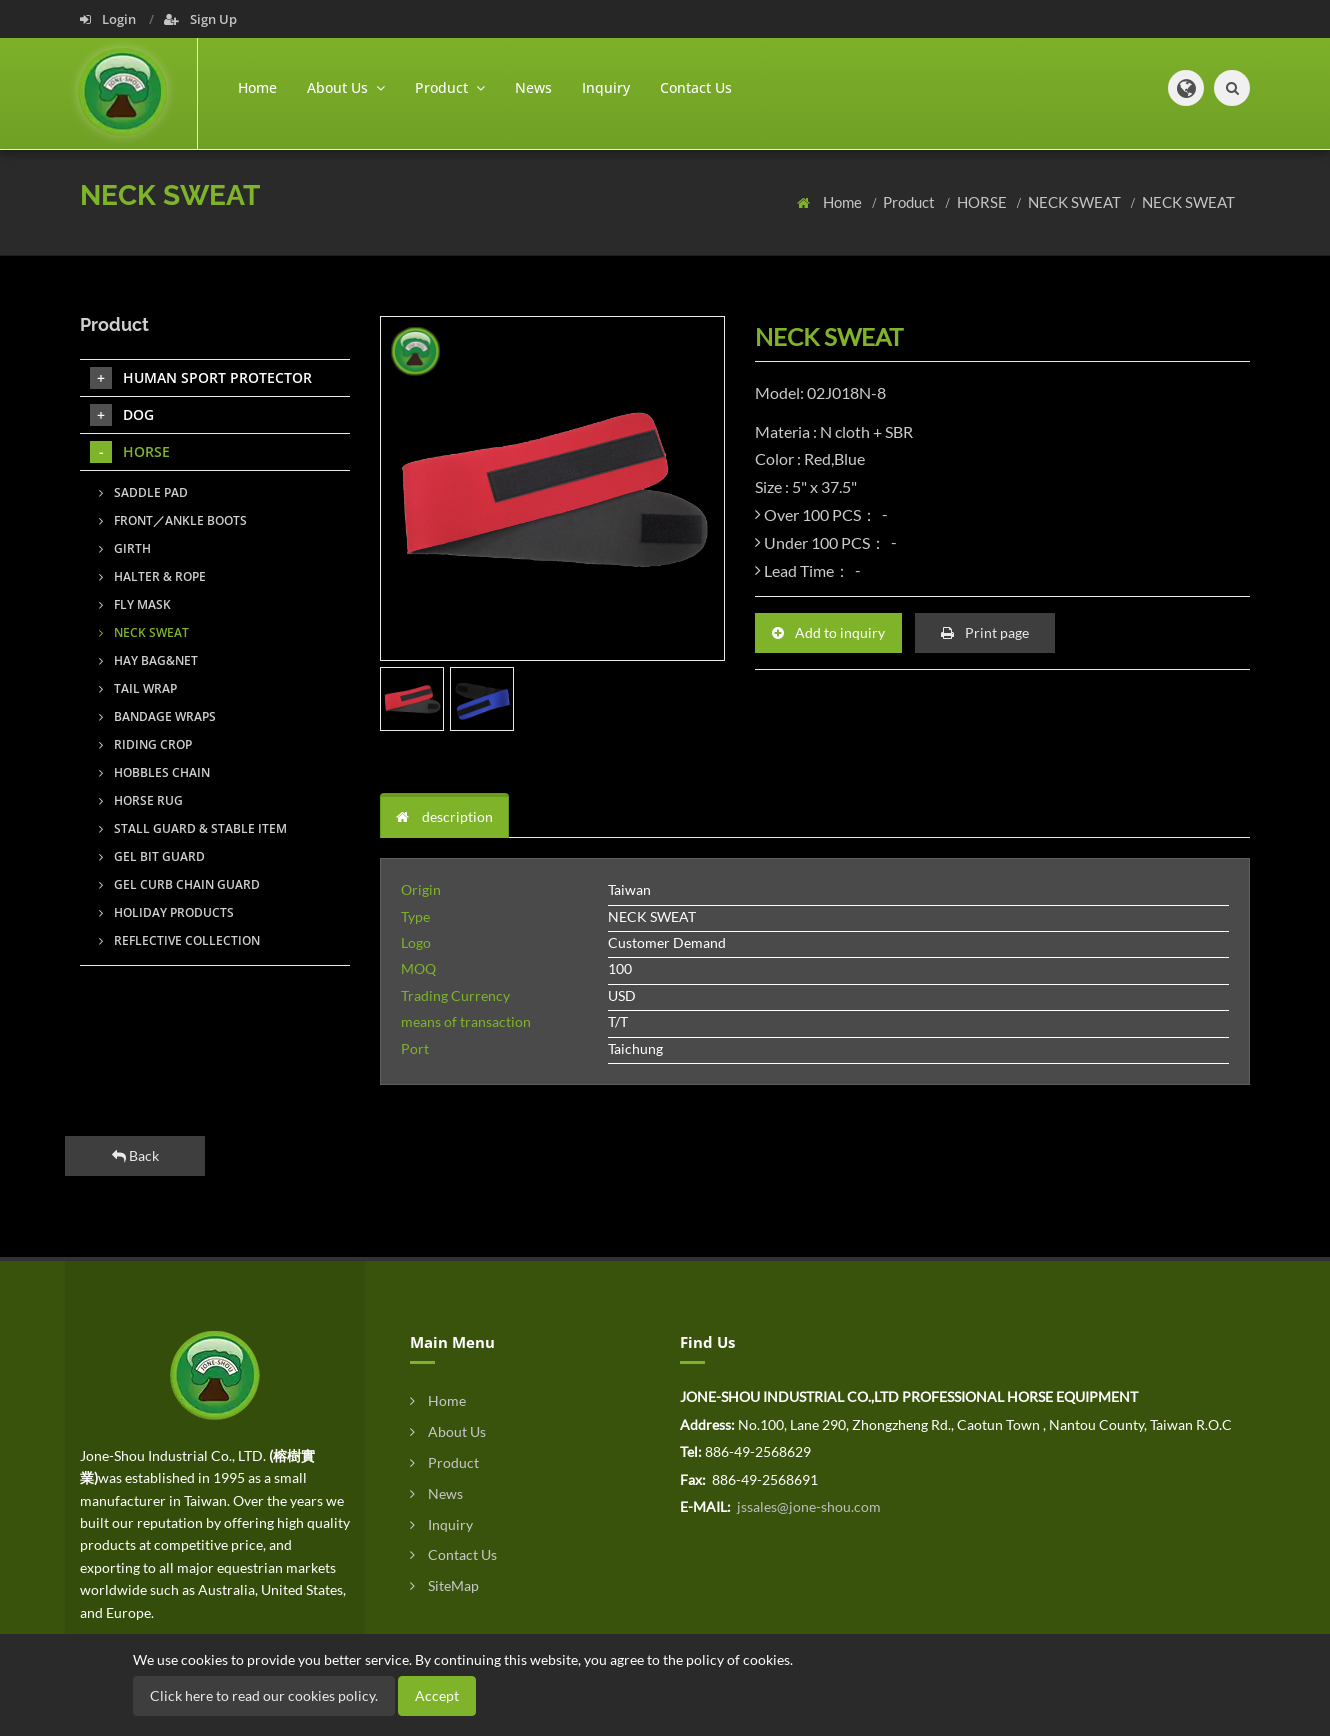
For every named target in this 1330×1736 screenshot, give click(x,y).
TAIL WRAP (138, 688)
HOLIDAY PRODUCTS (166, 912)
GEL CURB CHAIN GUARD (179, 884)
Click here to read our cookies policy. (264, 1695)
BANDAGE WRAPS (157, 716)
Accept (437, 1695)
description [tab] (444, 816)
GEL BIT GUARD (152, 856)
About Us (448, 1431)
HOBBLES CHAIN (154, 772)
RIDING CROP (145, 744)
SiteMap (444, 1585)
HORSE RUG (141, 800)
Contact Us (696, 87)
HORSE (983, 202)
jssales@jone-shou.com (807, 1506)
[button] (1186, 88)
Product (910, 202)
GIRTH (125, 548)
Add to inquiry (828, 632)
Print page (985, 632)
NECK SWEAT (1076, 202)
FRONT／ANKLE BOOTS (173, 520)
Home (257, 87)
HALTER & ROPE (152, 576)
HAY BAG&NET (148, 660)
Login (109, 19)
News (533, 87)
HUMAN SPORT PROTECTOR (201, 378)
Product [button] (450, 87)
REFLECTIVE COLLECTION (179, 940)
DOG (122, 415)
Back (135, 1155)
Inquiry (606, 87)
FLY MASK (135, 604)
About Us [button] (346, 87)
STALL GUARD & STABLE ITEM (193, 828)
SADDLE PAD (143, 492)
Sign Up (200, 19)
